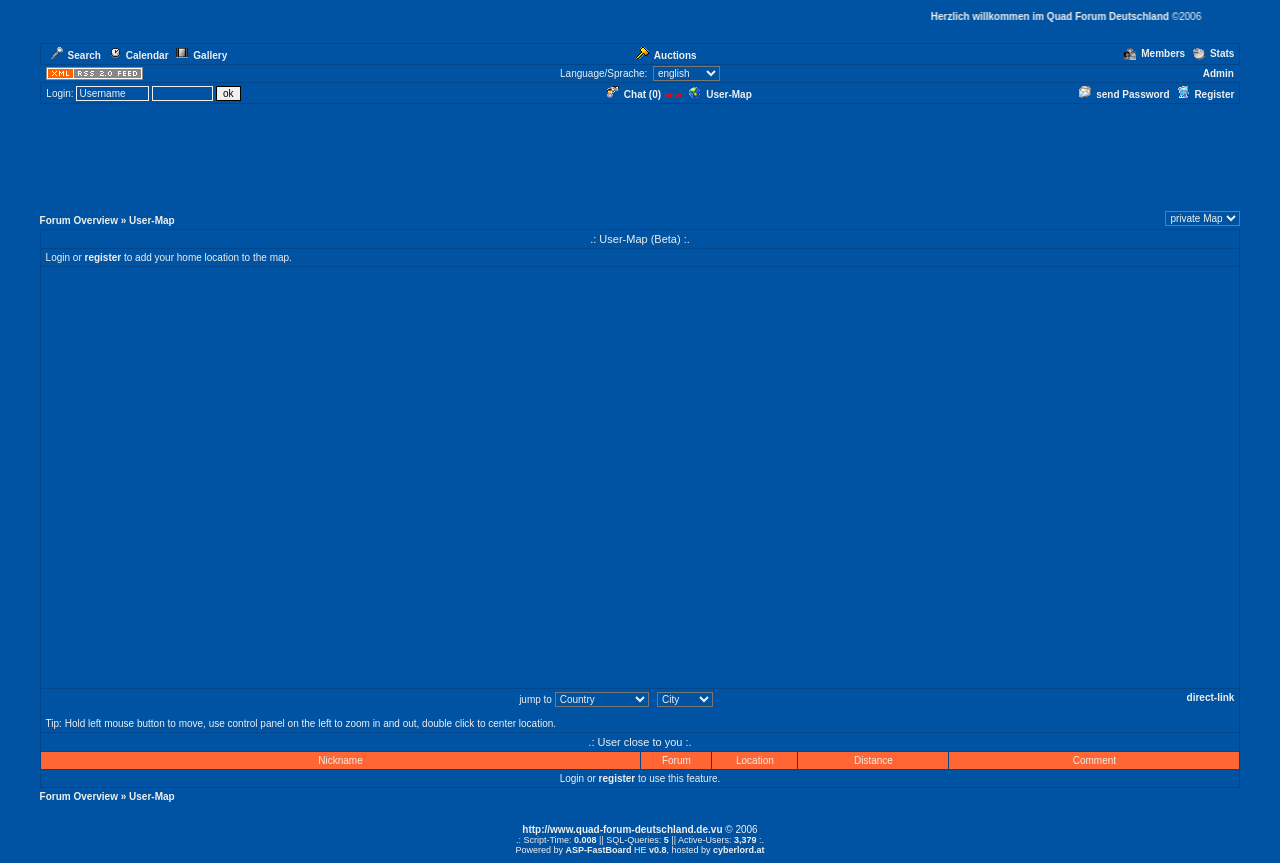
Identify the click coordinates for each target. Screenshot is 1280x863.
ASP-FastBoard (598, 850)
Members (1154, 53)
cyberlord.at (739, 850)
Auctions (666, 55)
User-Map (720, 94)
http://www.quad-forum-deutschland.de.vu (622, 829)
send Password (1124, 94)
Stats (1213, 53)
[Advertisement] (640, 159)
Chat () (634, 94)
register (103, 257)
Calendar (139, 55)
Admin (1218, 73)
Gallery (201, 55)
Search (76, 55)
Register (1205, 94)
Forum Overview (79, 220)
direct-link (1211, 697)
